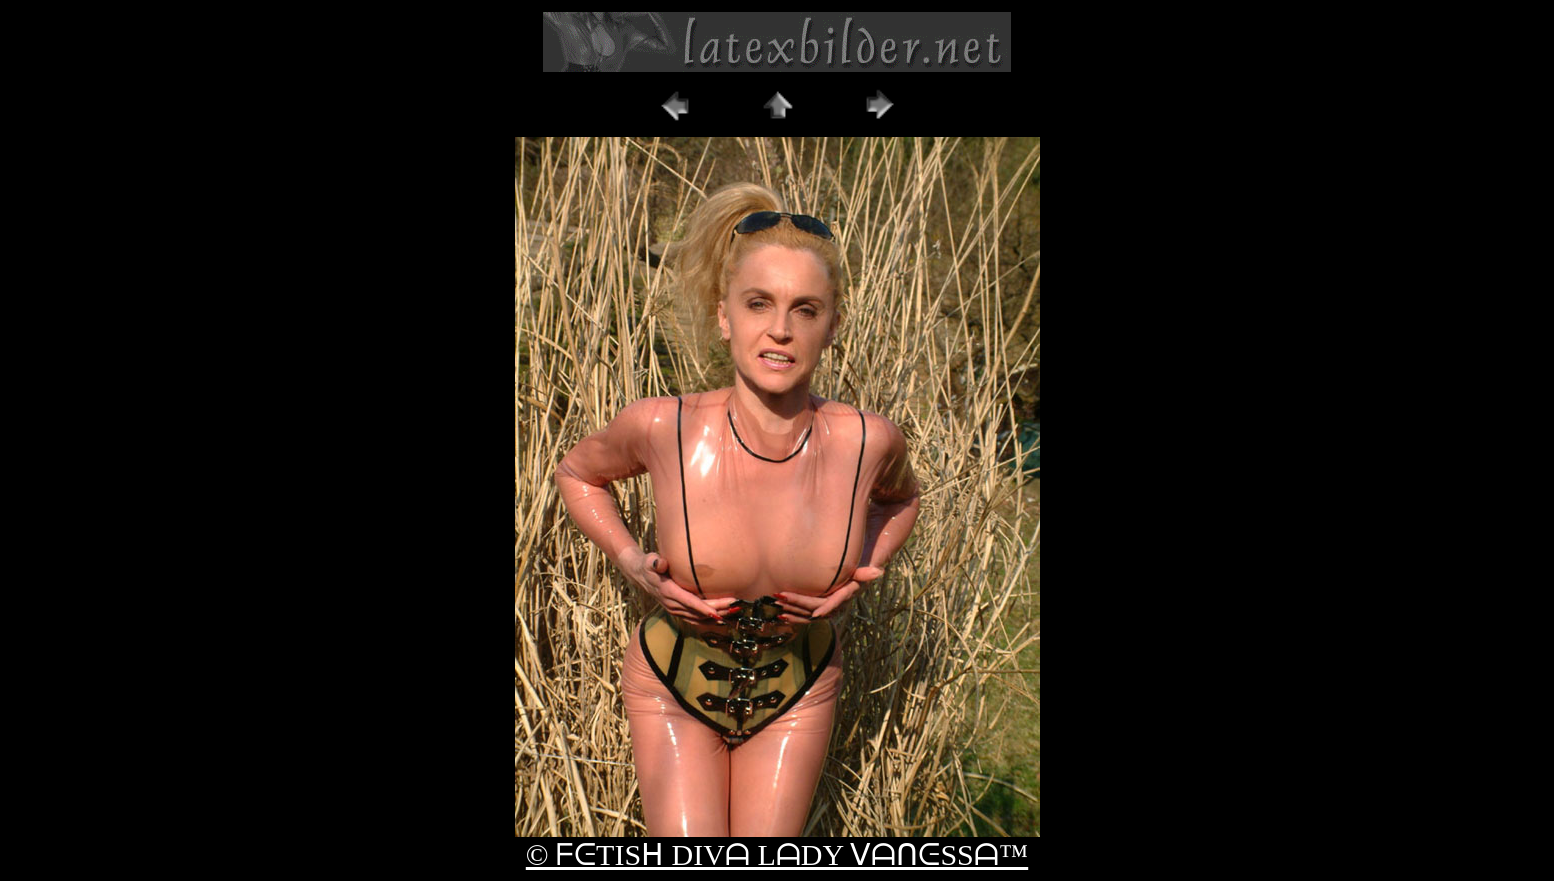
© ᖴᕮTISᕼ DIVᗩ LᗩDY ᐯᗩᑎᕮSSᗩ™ (777, 854)
